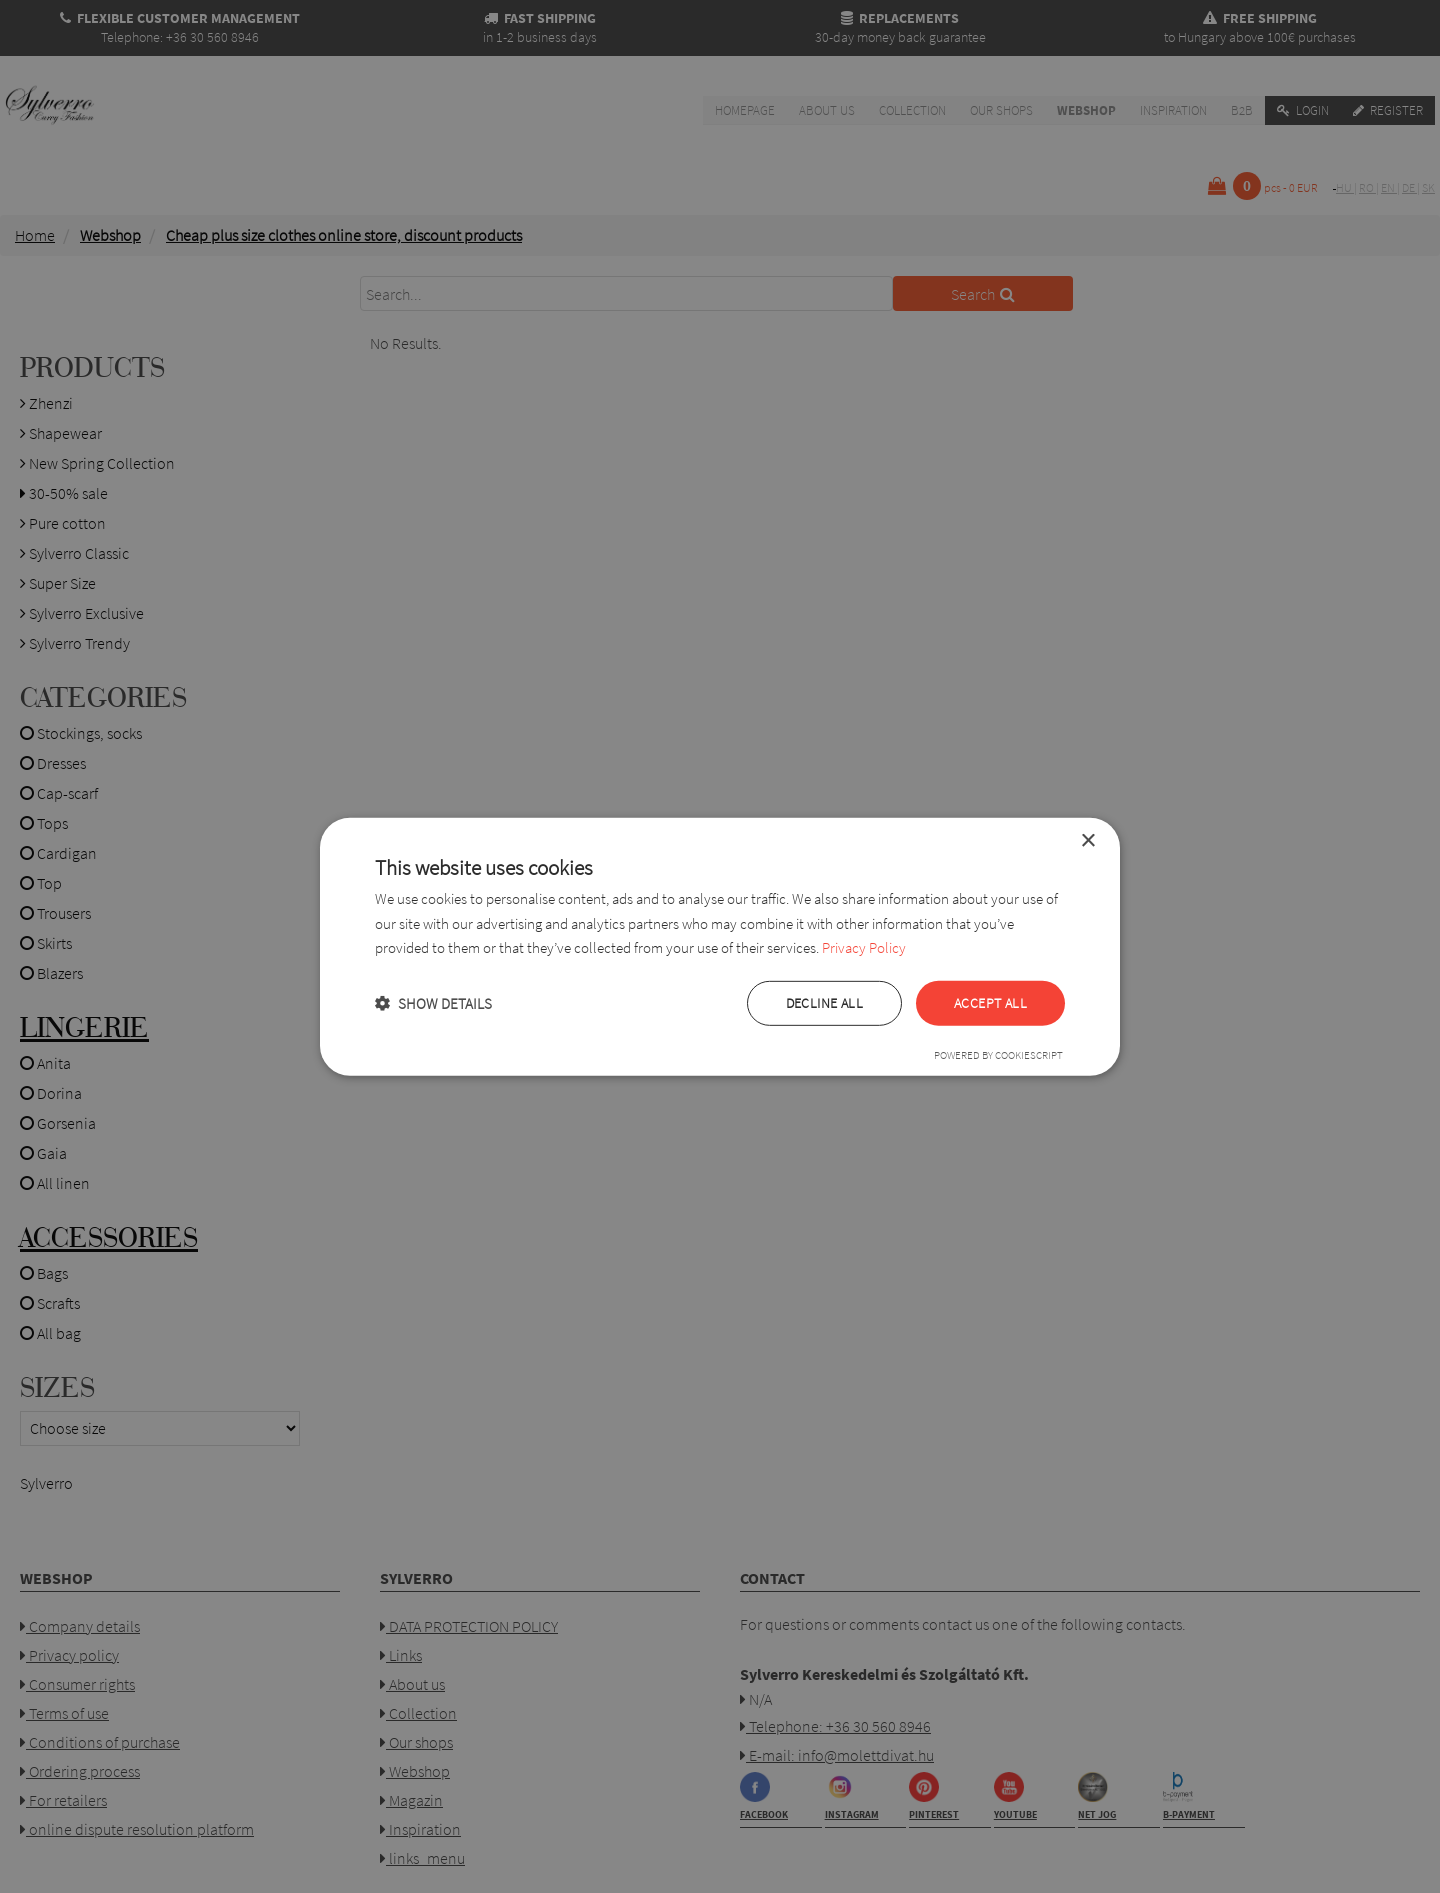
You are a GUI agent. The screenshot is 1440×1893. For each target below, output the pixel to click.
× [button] (1087, 840)
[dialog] (720, 946)
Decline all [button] (824, 1003)
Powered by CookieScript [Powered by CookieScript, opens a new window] (998, 1055)
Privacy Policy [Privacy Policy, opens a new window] (864, 947)
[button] (433, 1003)
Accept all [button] (990, 1003)
